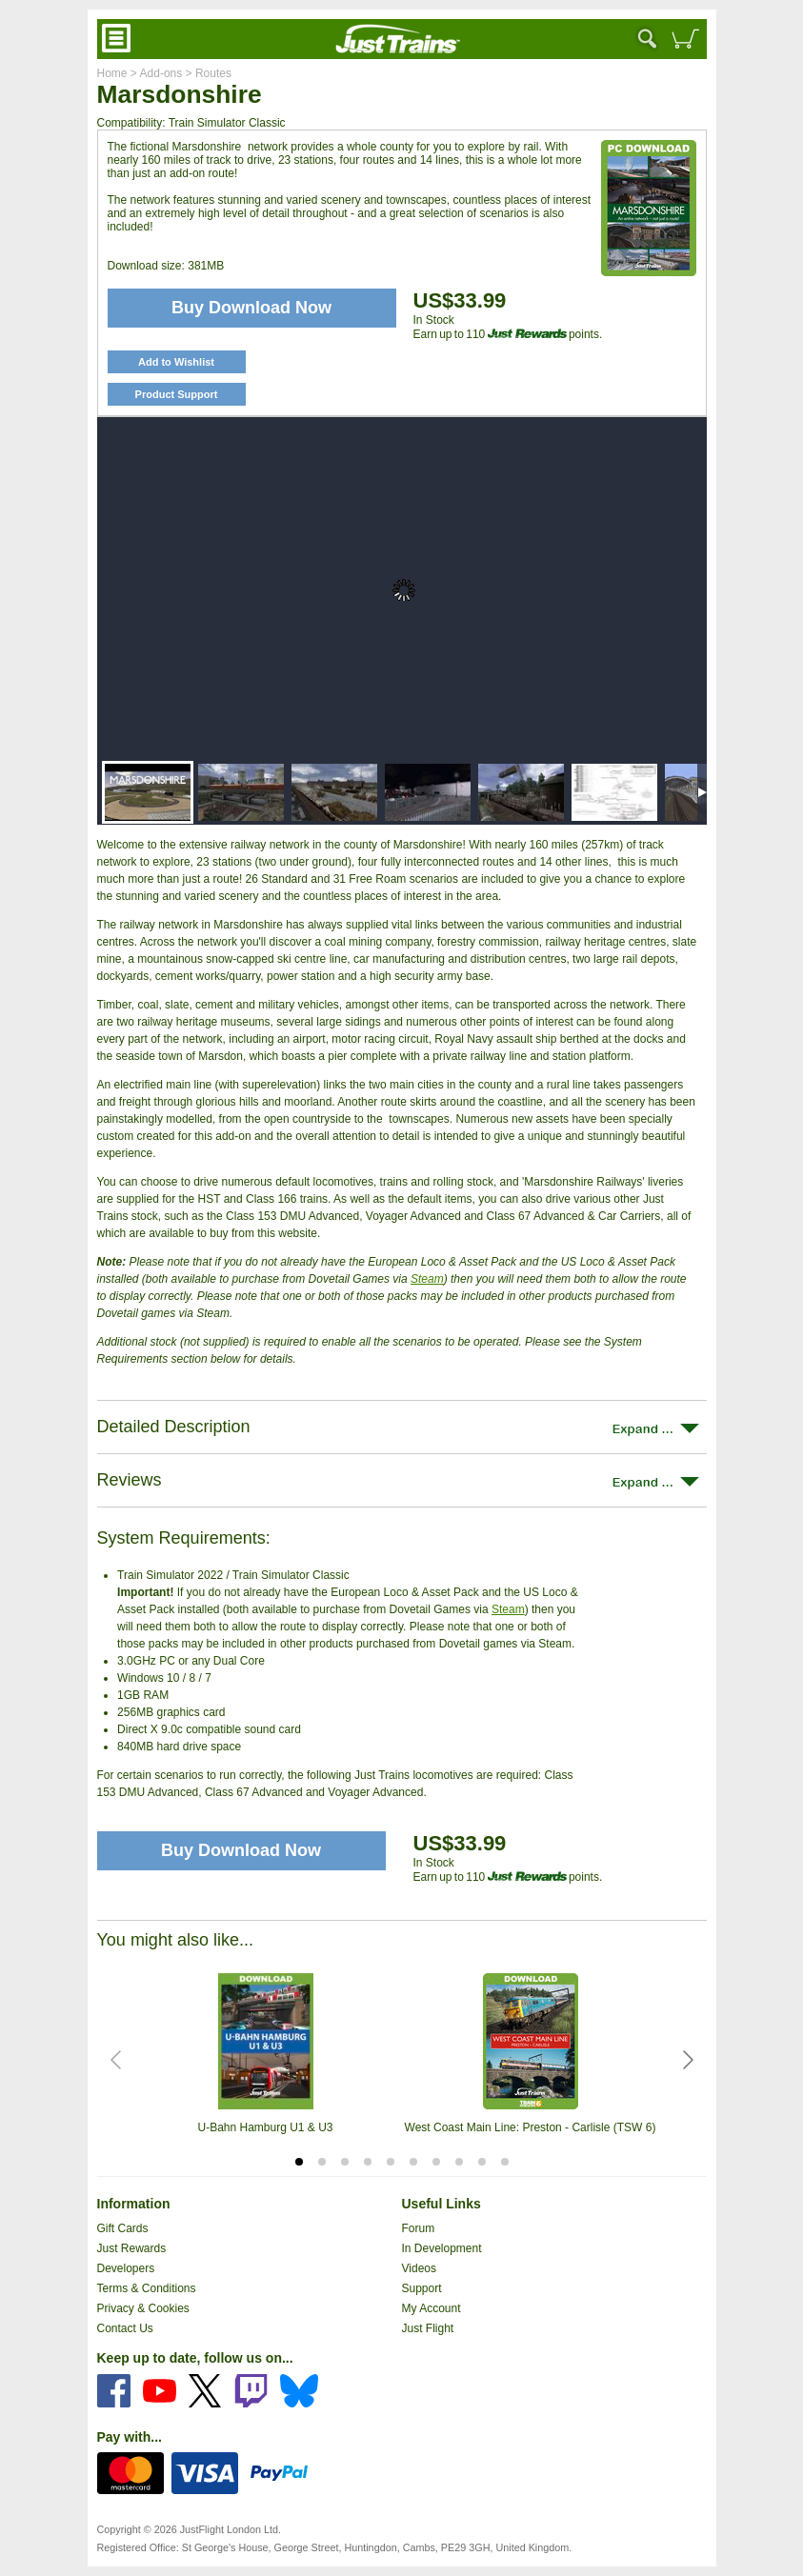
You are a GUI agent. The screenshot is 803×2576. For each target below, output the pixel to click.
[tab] (299, 2161)
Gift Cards (123, 2228)
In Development (442, 2248)
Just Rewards (132, 2248)
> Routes (206, 73)
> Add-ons (155, 73)
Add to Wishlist (176, 362)
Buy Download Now (241, 1850)
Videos (419, 2268)
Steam (427, 1279)
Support (422, 2288)
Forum (418, 2228)
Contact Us (125, 2328)
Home (112, 73)
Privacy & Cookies (143, 2308)
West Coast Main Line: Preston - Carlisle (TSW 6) (530, 2127)
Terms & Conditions (146, 2288)
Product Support (176, 394)
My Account (431, 2308)
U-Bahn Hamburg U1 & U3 (264, 2127)
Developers (126, 2268)
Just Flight (428, 2328)
